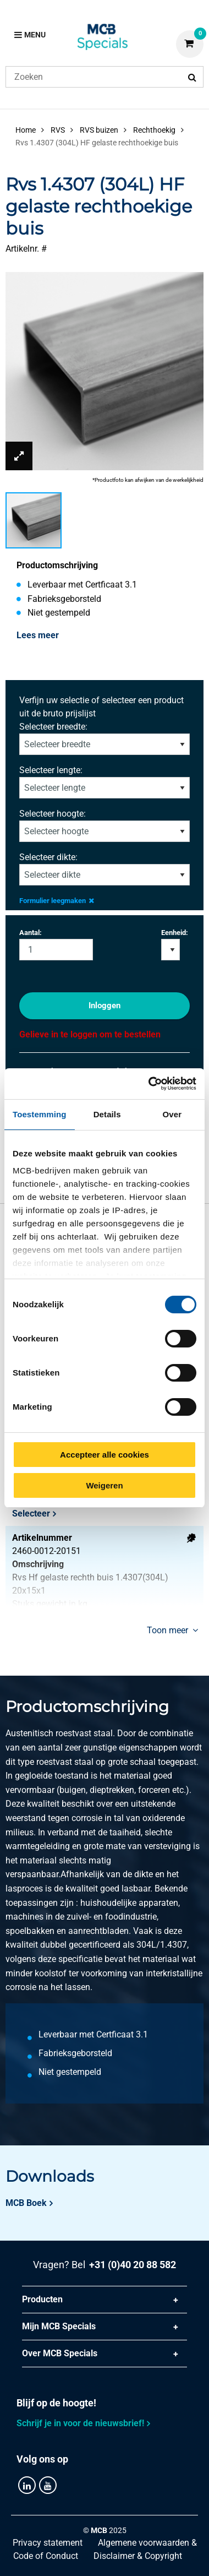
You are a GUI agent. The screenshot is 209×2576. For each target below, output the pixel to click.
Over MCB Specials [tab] (59, 2353)
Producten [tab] (42, 2299)
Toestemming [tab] (40, 1114)
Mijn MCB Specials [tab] (59, 2326)
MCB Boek (26, 2203)
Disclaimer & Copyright (138, 2556)
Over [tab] (172, 1114)
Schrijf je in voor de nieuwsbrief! (80, 2423)
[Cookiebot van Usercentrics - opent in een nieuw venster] (149, 1084)
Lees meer (37, 635)
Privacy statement (47, 2542)
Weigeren (104, 1485)
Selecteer (31, 1513)
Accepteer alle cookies (104, 1454)
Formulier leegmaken (56, 900)
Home (25, 130)
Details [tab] (107, 1114)
